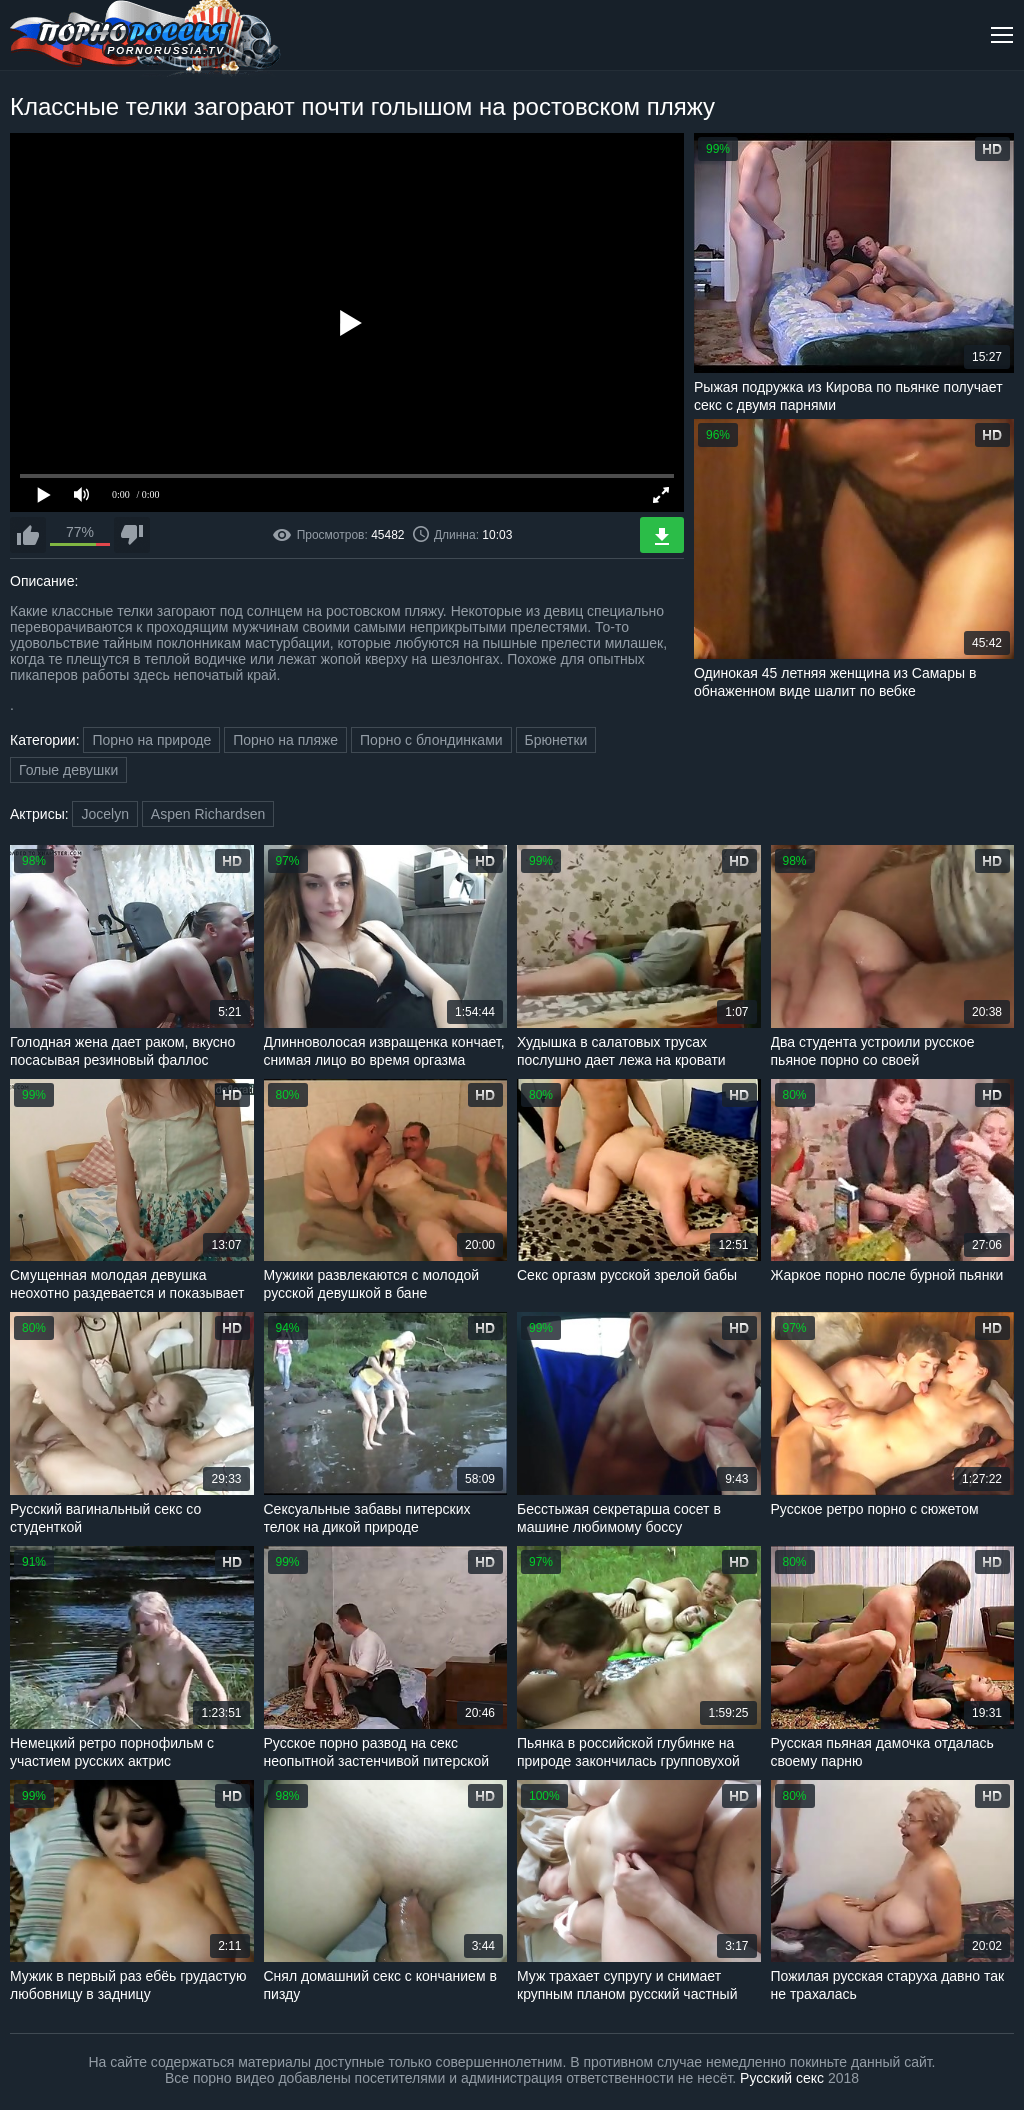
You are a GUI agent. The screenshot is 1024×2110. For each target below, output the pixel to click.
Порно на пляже (285, 740)
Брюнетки (556, 740)
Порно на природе (151, 740)
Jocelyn (104, 814)
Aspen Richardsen (208, 814)
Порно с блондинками (431, 740)
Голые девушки (68, 770)
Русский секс (782, 2078)
